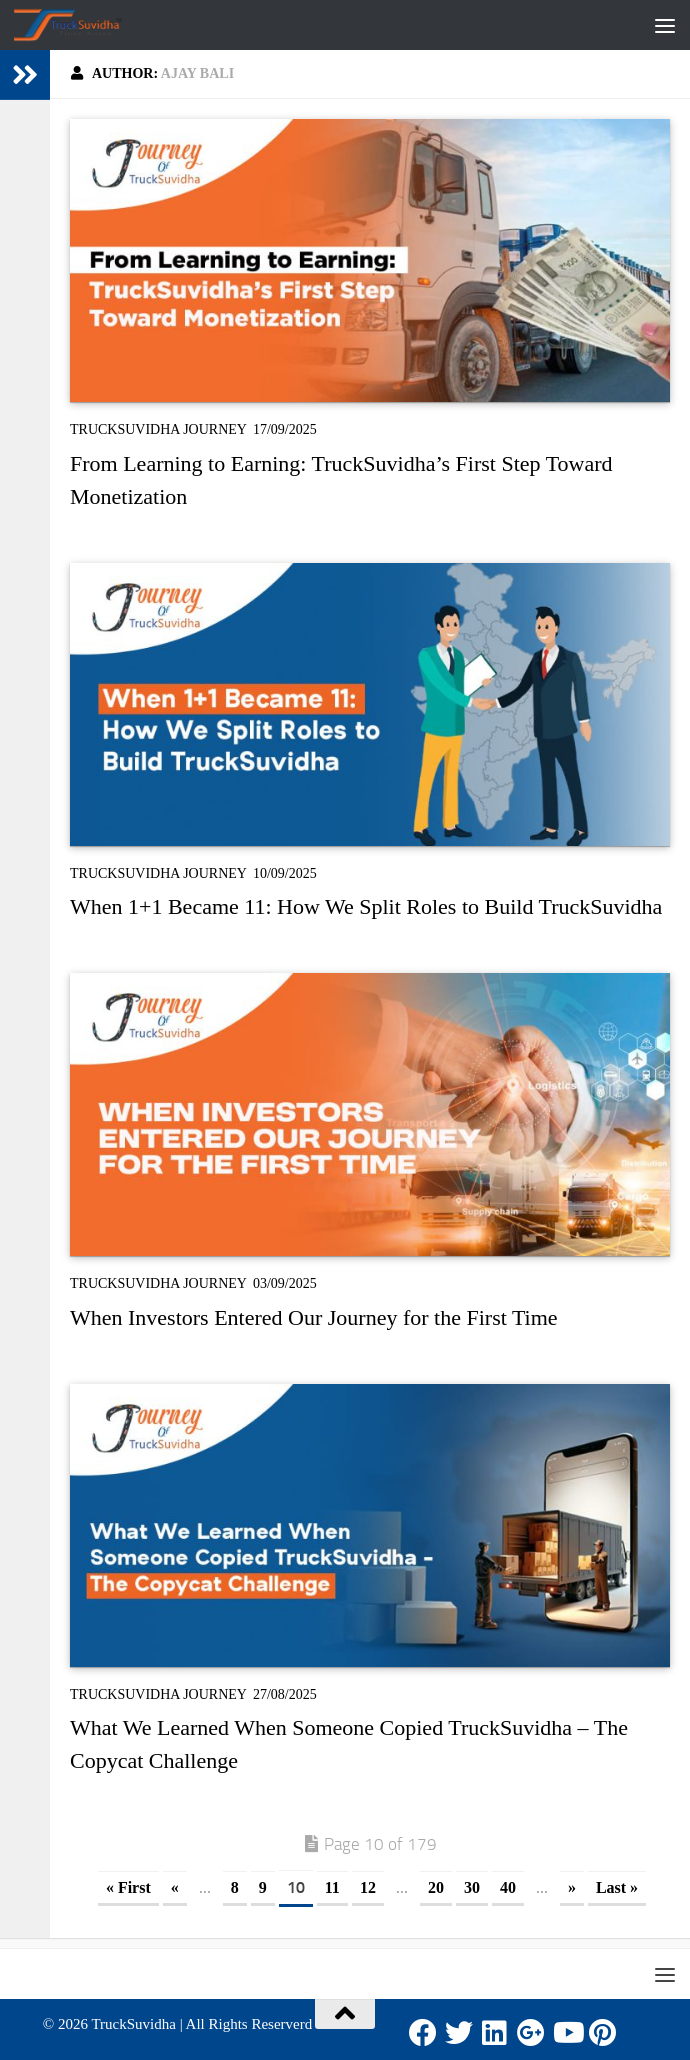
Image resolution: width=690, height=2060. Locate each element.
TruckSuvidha (133, 2024)
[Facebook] (423, 2033)
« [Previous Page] (175, 1887)
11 (332, 1887)
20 (436, 1887)
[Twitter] (459, 2033)
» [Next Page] (572, 1887)
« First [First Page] (128, 1887)
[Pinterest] (603, 2033)
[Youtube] (567, 2033)
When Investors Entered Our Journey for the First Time (314, 1317)
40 (508, 1887)
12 (368, 1887)
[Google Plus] (531, 2033)
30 (472, 1887)
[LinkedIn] (495, 2033)
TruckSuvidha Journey (158, 429)
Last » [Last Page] (617, 1887)
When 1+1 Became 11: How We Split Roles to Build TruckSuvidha (366, 906)
